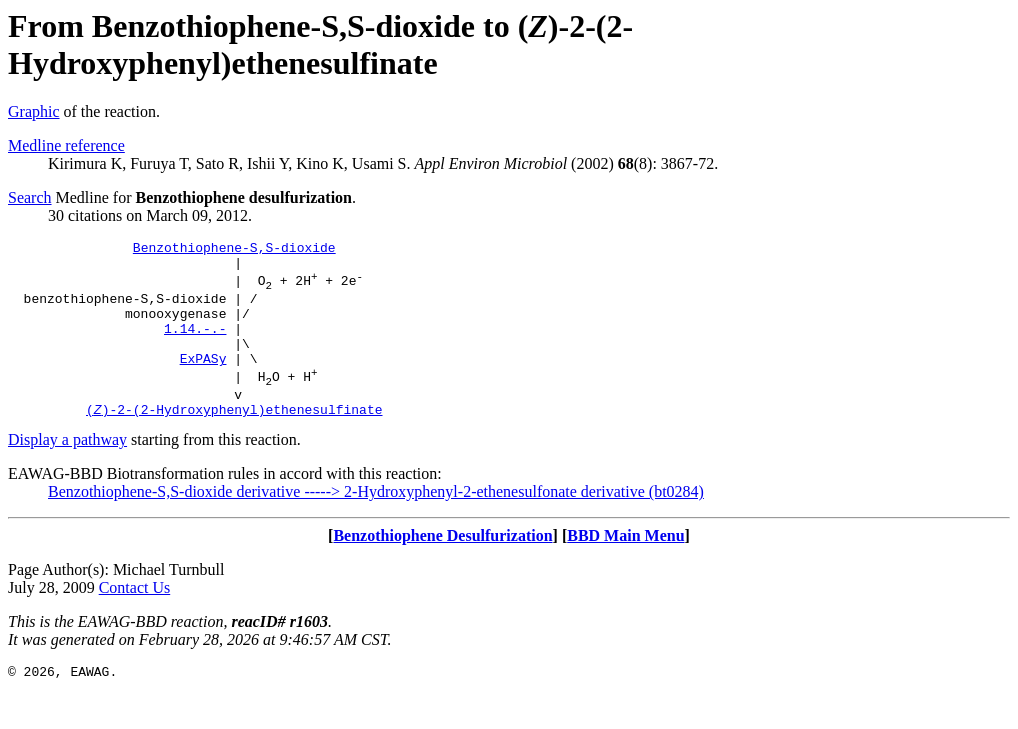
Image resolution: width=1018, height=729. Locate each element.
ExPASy (203, 382)
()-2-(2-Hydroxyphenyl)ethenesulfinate (234, 442)
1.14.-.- (195, 346)
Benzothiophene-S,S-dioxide (234, 250)
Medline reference (66, 145)
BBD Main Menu (625, 568)
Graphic (34, 111)
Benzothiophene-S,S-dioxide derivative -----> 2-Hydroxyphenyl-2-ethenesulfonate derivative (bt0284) (376, 524)
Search (30, 197)
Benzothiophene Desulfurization (442, 568)
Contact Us (135, 620)
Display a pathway (67, 472)
